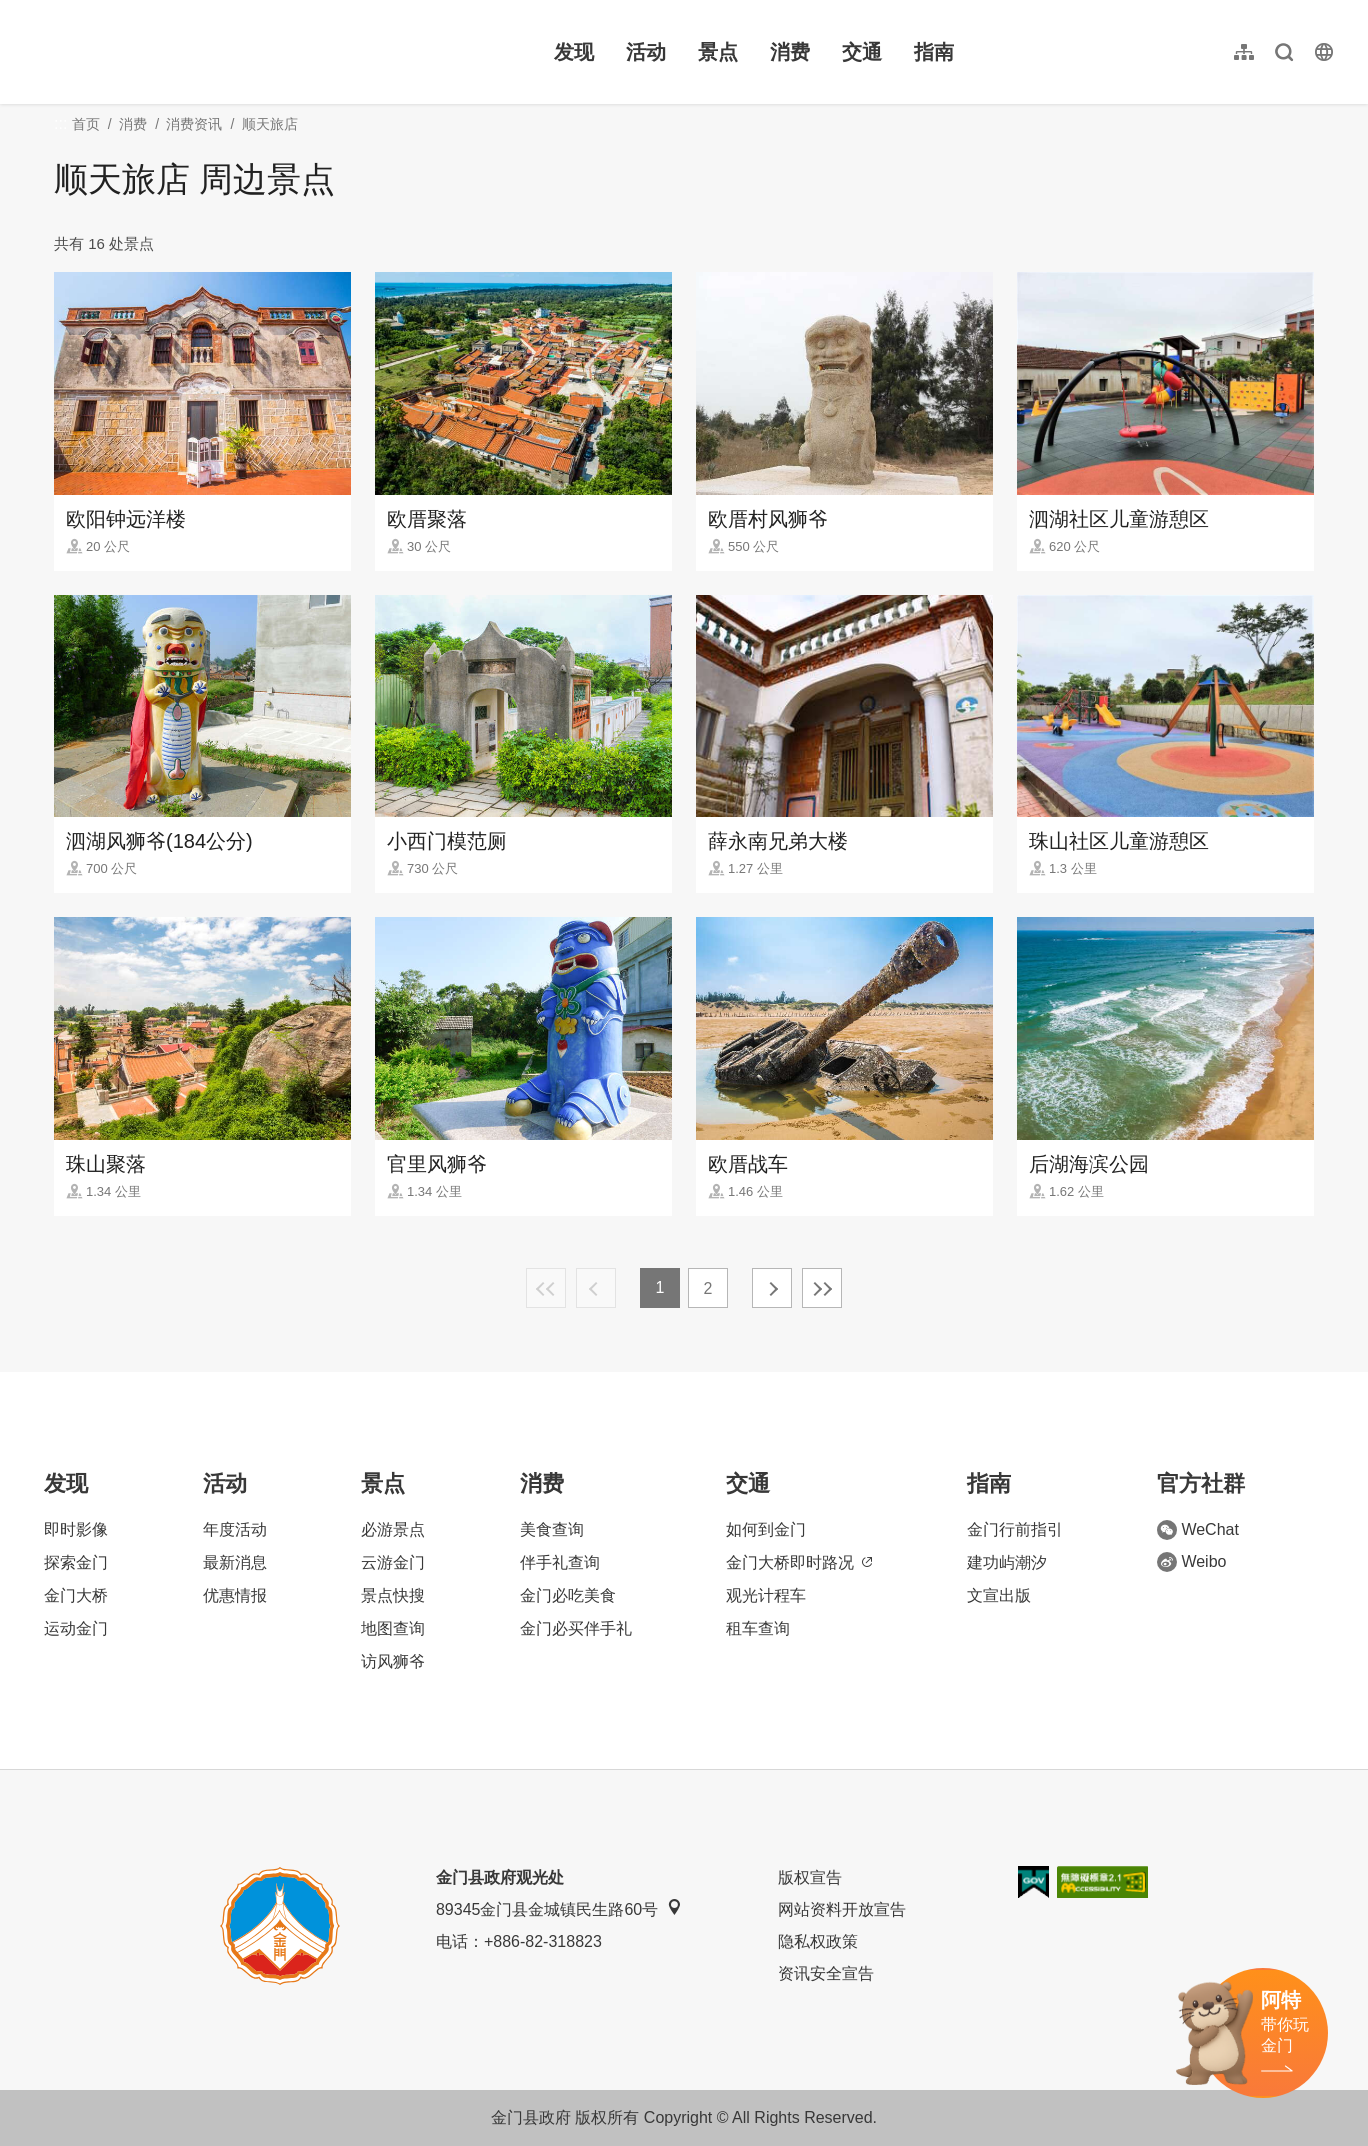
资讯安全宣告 (826, 1973)
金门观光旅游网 (154, 52)
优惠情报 (235, 1595)
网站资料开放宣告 (842, 1909)
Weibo (1191, 1562)
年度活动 (235, 1529)
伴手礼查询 (560, 1562)
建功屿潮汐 (1007, 1562)
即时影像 (76, 1529)
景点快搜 (393, 1595)
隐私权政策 (818, 1941)
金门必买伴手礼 (576, 1628)
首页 (86, 124)
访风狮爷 (393, 1661)
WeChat (1198, 1530)
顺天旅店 (270, 124)
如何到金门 (766, 1529)
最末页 (822, 1288)
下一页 (772, 1288)
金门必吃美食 (568, 1595)
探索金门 (76, 1562)
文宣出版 (999, 1595)
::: (30, 11)
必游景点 (393, 1529)
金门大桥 (76, 1595)
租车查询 (758, 1628)
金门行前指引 (1015, 1529)
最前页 (546, 1288)
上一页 (596, 1288)
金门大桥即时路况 (799, 1562)
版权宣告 (810, 1877)
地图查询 (393, 1628)
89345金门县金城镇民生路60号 (559, 1908)
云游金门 (393, 1562)
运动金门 (76, 1628)
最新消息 (235, 1562)
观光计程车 (766, 1595)
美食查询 (552, 1529)
